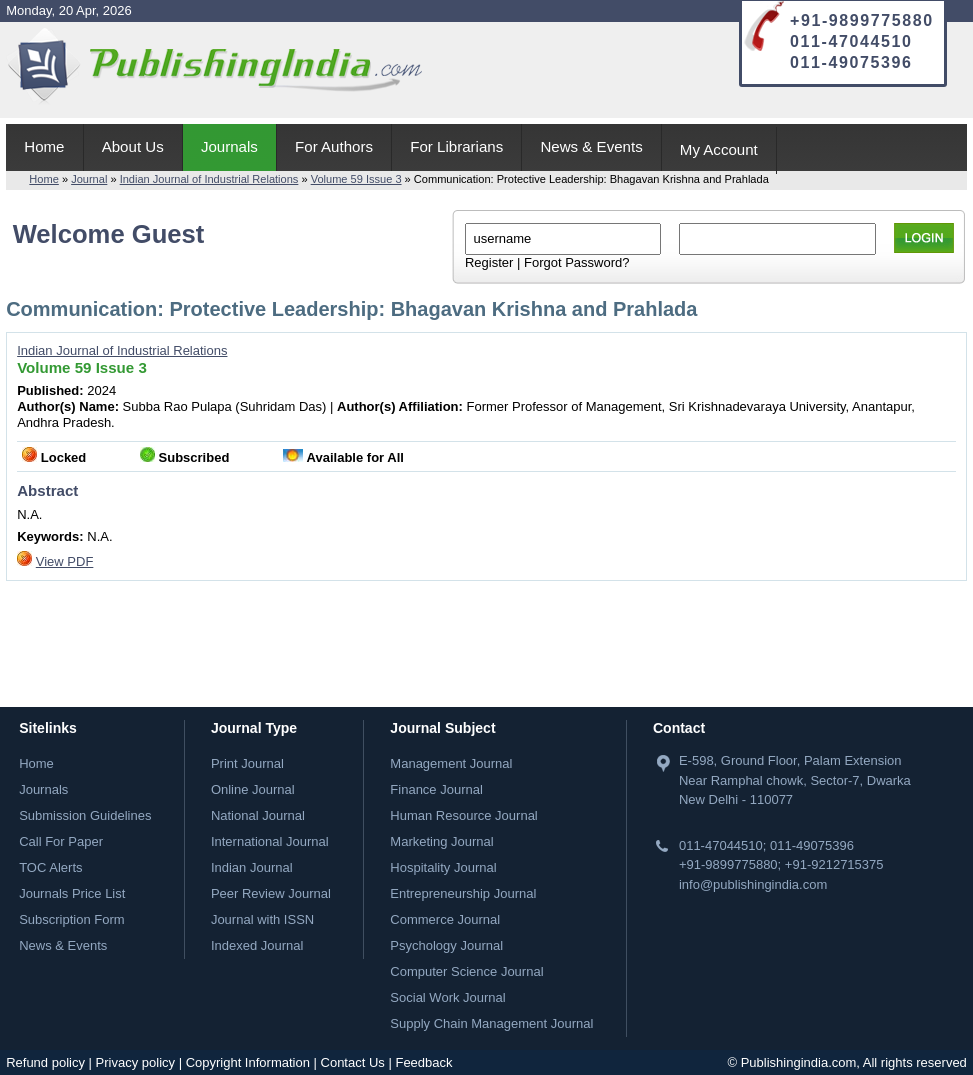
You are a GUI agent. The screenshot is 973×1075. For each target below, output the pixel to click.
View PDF (65, 561)
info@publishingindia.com (753, 884)
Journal (89, 179)
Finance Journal (436, 789)
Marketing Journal (441, 841)
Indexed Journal (257, 945)
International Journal (270, 841)
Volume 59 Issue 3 (356, 179)
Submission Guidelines (85, 815)
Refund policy (45, 1062)
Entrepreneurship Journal (463, 893)
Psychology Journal (446, 945)
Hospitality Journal (443, 867)
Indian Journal (252, 867)
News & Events (591, 146)
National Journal (258, 815)
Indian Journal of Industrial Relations (209, 179)
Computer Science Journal (466, 971)
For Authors (334, 146)
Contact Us (353, 1062)
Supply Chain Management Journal (491, 1023)
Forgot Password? (577, 262)
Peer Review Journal (271, 893)
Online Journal (253, 789)
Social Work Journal (447, 997)
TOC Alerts (50, 867)
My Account (719, 149)
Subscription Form (71, 919)
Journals (229, 146)
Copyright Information (248, 1062)
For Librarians (456, 146)
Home (44, 146)
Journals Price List (72, 893)
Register (489, 262)
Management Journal (451, 763)
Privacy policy (135, 1062)
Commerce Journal (445, 919)
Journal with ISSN (262, 919)
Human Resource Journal (463, 815)
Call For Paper (61, 841)
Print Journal (247, 763)
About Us (133, 146)
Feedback (423, 1062)
